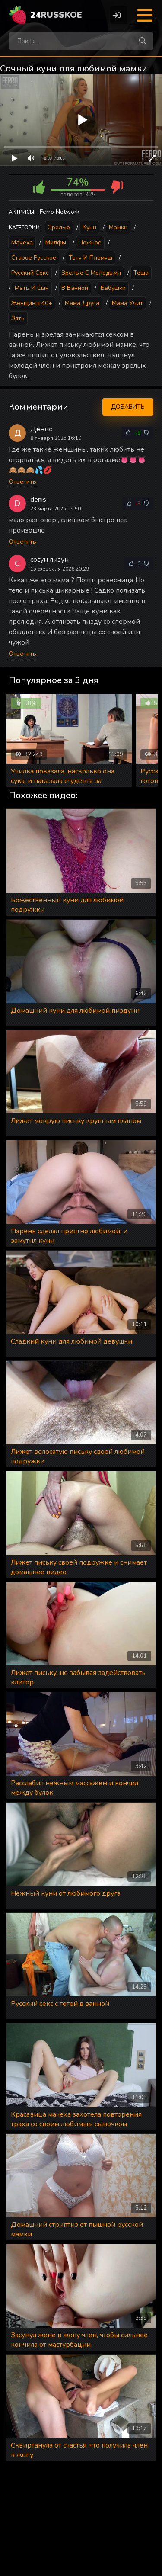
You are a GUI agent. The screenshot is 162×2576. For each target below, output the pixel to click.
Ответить (22, 482)
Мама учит (127, 303)
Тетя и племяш (90, 257)
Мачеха (22, 242)
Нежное (90, 242)
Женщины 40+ (31, 303)
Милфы (55, 242)
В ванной (74, 288)
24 (56, 15)
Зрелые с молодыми (91, 273)
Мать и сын (32, 288)
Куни (89, 227)
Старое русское (33, 257)
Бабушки (113, 288)
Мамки (118, 227)
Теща (141, 273)
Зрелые (59, 227)
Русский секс (30, 273)
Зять (18, 318)
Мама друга (82, 303)
